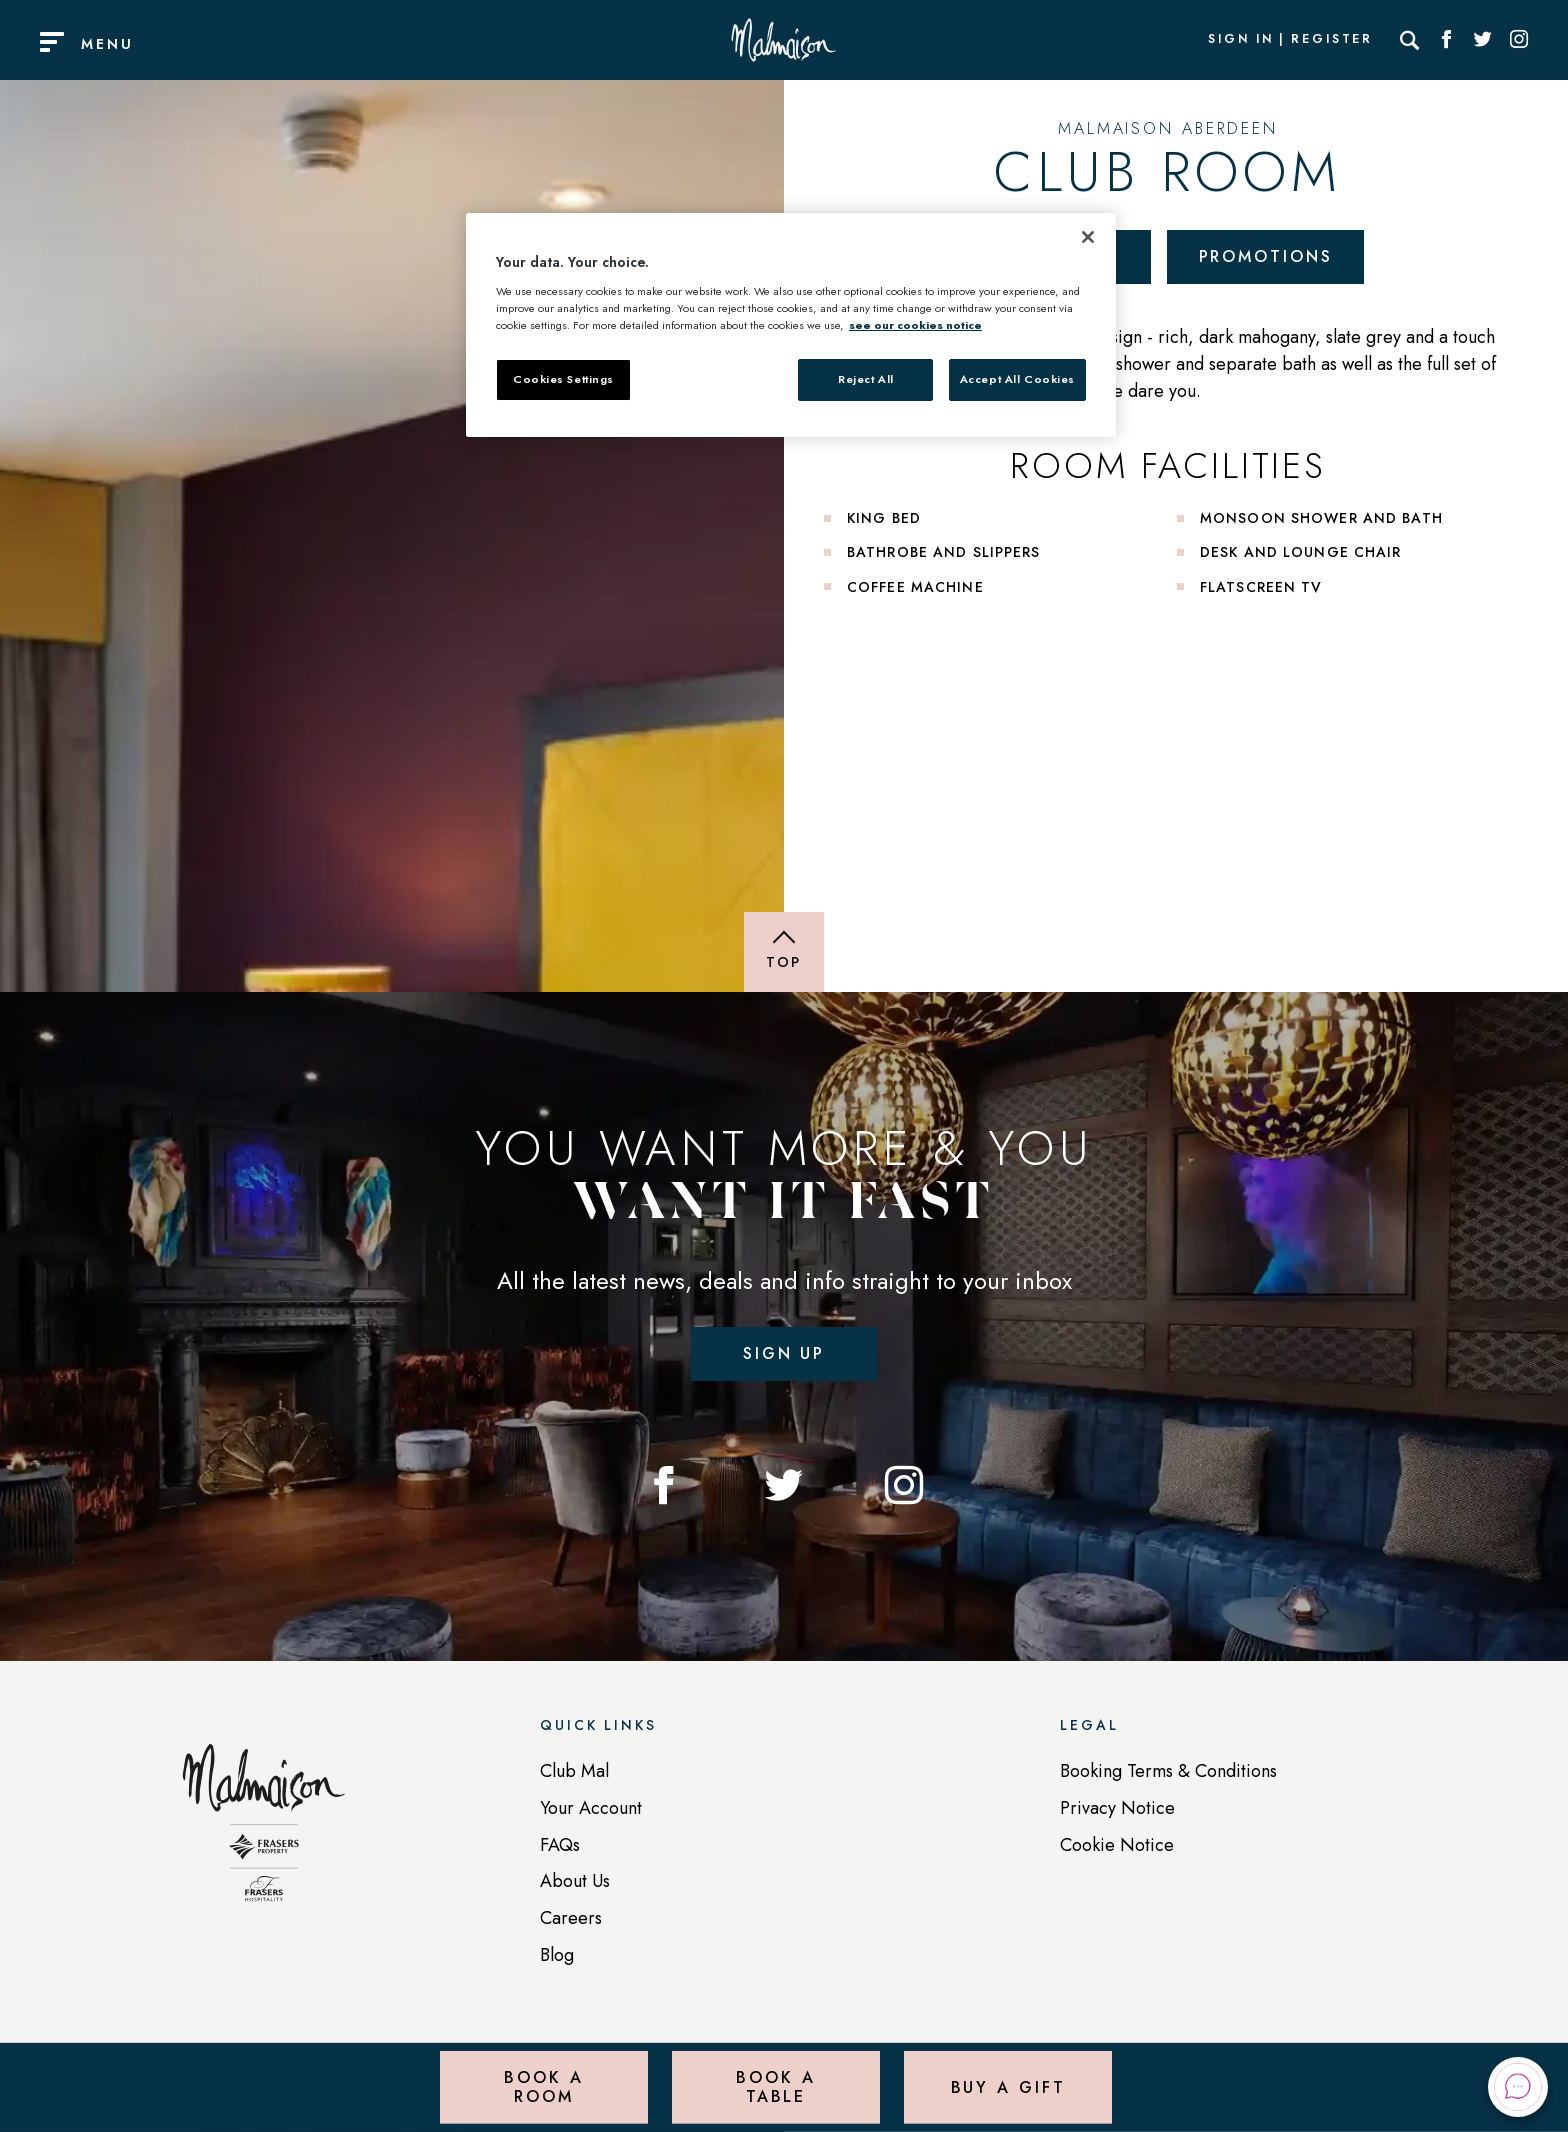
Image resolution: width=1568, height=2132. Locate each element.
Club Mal (574, 1771)
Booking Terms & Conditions (1168, 1771)
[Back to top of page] (784, 952)
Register (1332, 40)
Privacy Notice (1117, 1808)
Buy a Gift (1008, 2086)
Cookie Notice (1117, 1845)
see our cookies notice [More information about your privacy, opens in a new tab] (915, 325)
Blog (557, 1955)
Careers (571, 1918)
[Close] (1088, 237)
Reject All (866, 379)
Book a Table (775, 2086)
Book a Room (543, 2086)
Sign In (1241, 40)
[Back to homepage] (264, 1833)
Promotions (1266, 256)
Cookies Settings (563, 379)
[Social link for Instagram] (1519, 40)
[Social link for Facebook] (1447, 40)
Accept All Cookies (1017, 379)
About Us (575, 1881)
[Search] (1410, 40)
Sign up (784, 1353)
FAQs (560, 1845)
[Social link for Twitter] (1483, 40)
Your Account (591, 1808)
